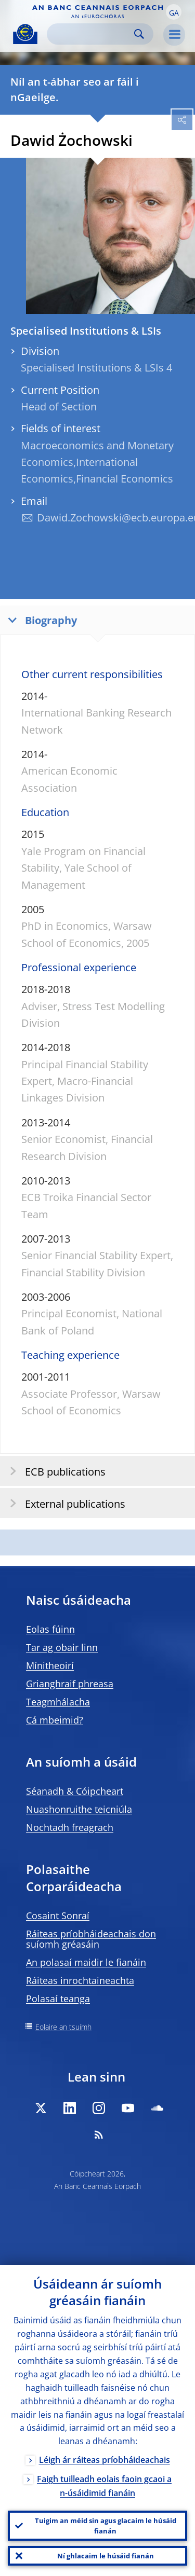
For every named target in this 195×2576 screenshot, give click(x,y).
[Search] (92, 34)
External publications (64, 1503)
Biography (40, 619)
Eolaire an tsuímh (63, 2027)
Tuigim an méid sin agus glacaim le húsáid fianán (105, 2526)
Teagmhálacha (58, 1702)
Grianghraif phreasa (69, 1683)
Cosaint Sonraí (57, 1915)
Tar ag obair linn (62, 1647)
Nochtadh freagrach (69, 1827)
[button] (173, 12)
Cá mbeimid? (54, 1720)
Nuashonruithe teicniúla (79, 1809)
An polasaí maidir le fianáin (86, 1962)
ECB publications (54, 1471)
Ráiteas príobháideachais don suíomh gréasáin (91, 1938)
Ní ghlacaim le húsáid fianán (105, 2555)
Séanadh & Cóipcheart (74, 1791)
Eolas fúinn (50, 1629)
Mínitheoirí (50, 1665)
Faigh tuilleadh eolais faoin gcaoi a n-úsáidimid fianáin (104, 2486)
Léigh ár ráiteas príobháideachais (104, 2459)
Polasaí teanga (58, 1998)
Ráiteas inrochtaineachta (80, 1980)
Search (139, 34)
